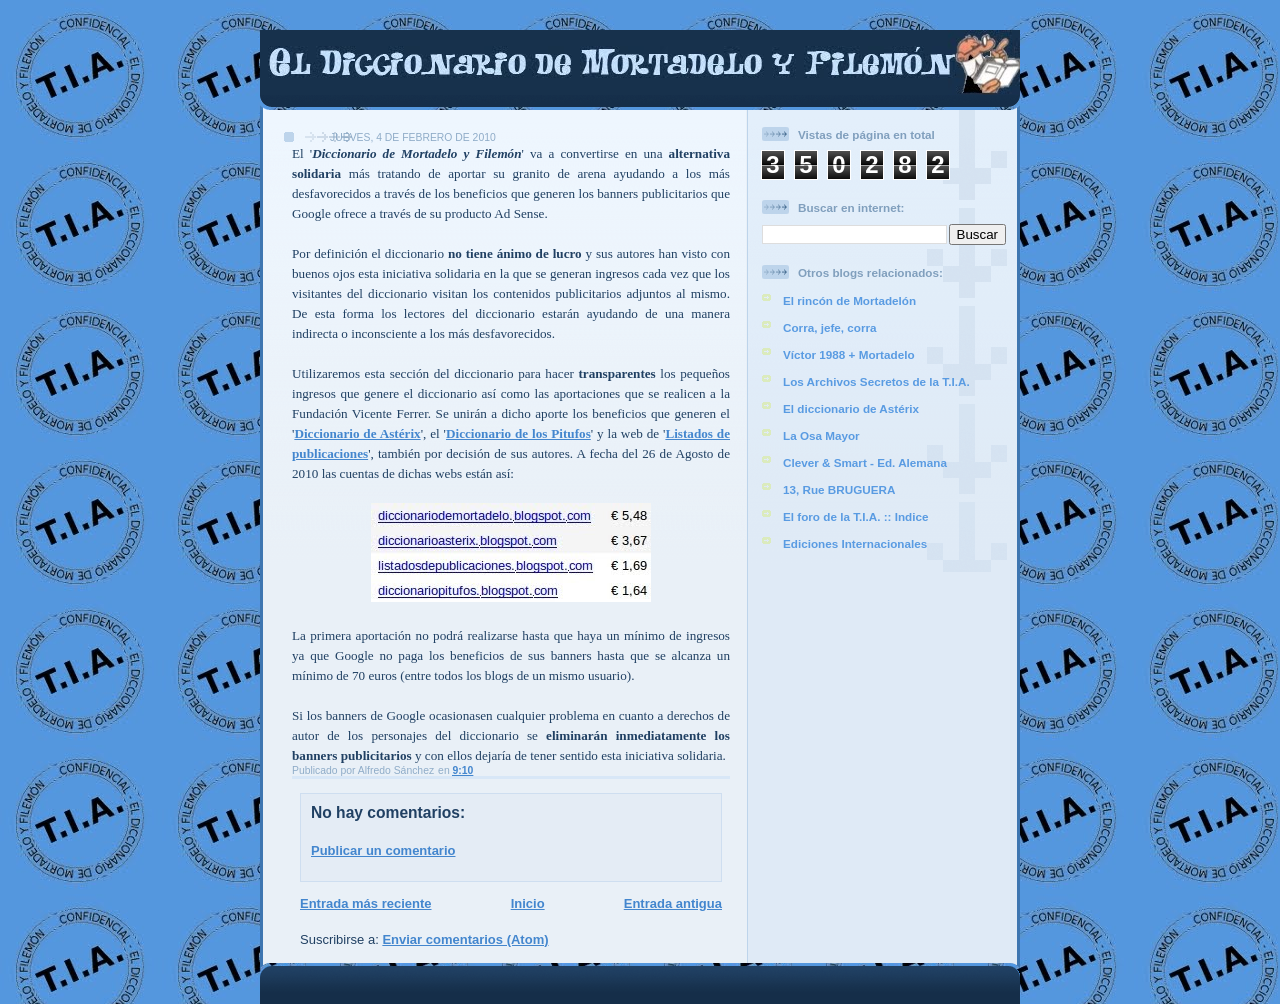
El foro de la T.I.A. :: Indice (855, 516)
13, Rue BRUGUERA (839, 489)
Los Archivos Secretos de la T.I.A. (876, 381)
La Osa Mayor (821, 435)
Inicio (528, 903)
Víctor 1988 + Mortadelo (849, 354)
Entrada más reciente (366, 903)
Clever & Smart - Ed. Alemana (865, 462)
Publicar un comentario (383, 850)
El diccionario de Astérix (851, 408)
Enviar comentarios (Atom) (465, 939)
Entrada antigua (673, 903)
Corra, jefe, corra (830, 327)
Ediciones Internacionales (855, 543)
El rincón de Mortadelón (849, 300)
